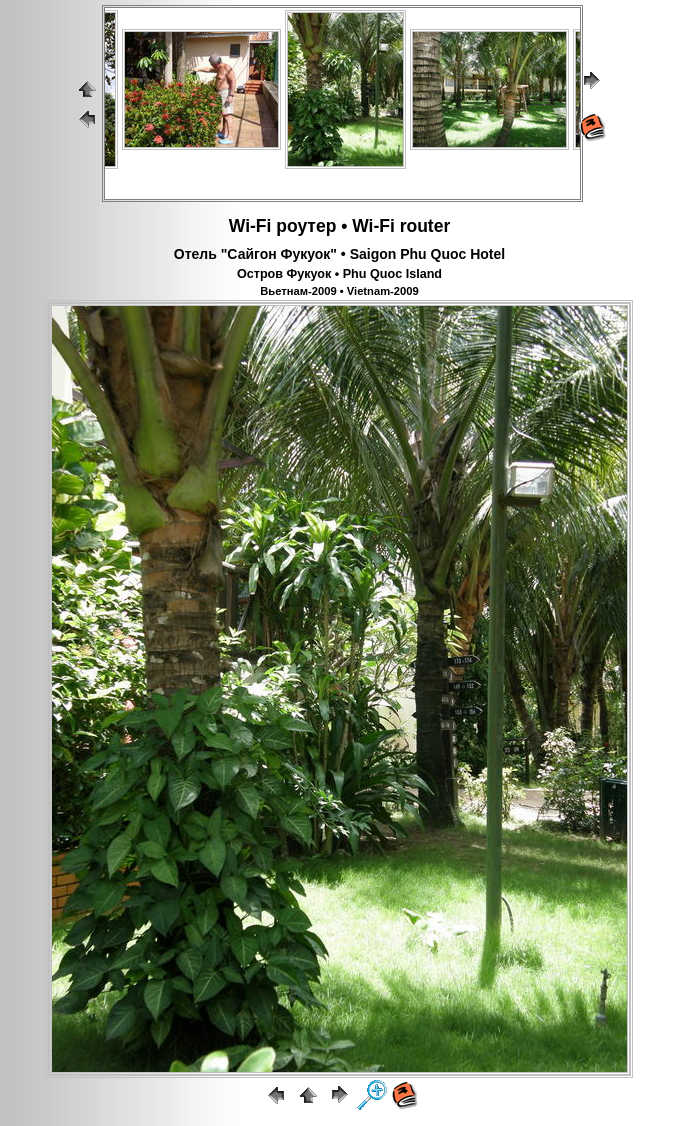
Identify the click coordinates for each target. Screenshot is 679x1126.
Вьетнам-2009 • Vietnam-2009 (339, 291)
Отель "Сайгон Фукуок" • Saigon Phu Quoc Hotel (339, 254)
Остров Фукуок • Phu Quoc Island (339, 274)
